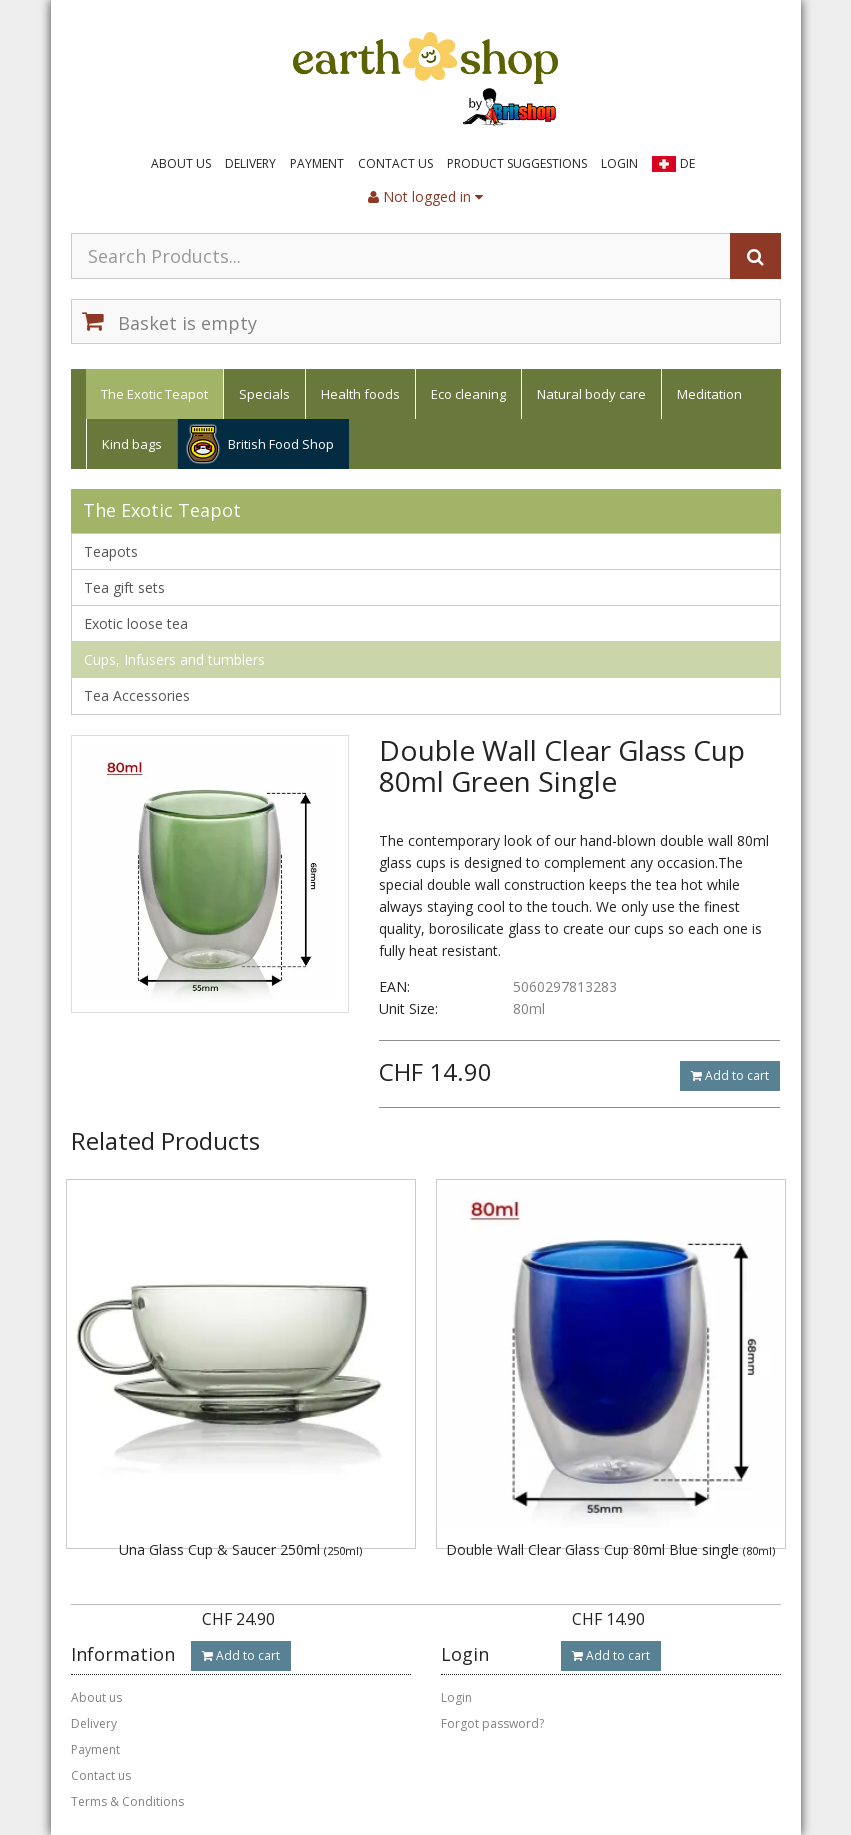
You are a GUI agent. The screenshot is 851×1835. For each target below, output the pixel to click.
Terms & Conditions (127, 1801)
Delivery (250, 163)
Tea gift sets (124, 587)
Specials (264, 394)
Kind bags (132, 444)
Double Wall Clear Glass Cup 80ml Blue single (610, 1549)
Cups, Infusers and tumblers (174, 659)
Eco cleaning (468, 394)
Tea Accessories (137, 695)
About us (181, 163)
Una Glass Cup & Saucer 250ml (240, 1549)
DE (687, 163)
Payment (317, 163)
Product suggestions (517, 163)
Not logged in (425, 196)
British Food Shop (281, 444)
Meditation (709, 394)
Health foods (360, 394)
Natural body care (591, 394)
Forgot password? (492, 1723)
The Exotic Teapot (154, 394)
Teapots (111, 551)
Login (619, 163)
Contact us (395, 163)
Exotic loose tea (136, 623)
